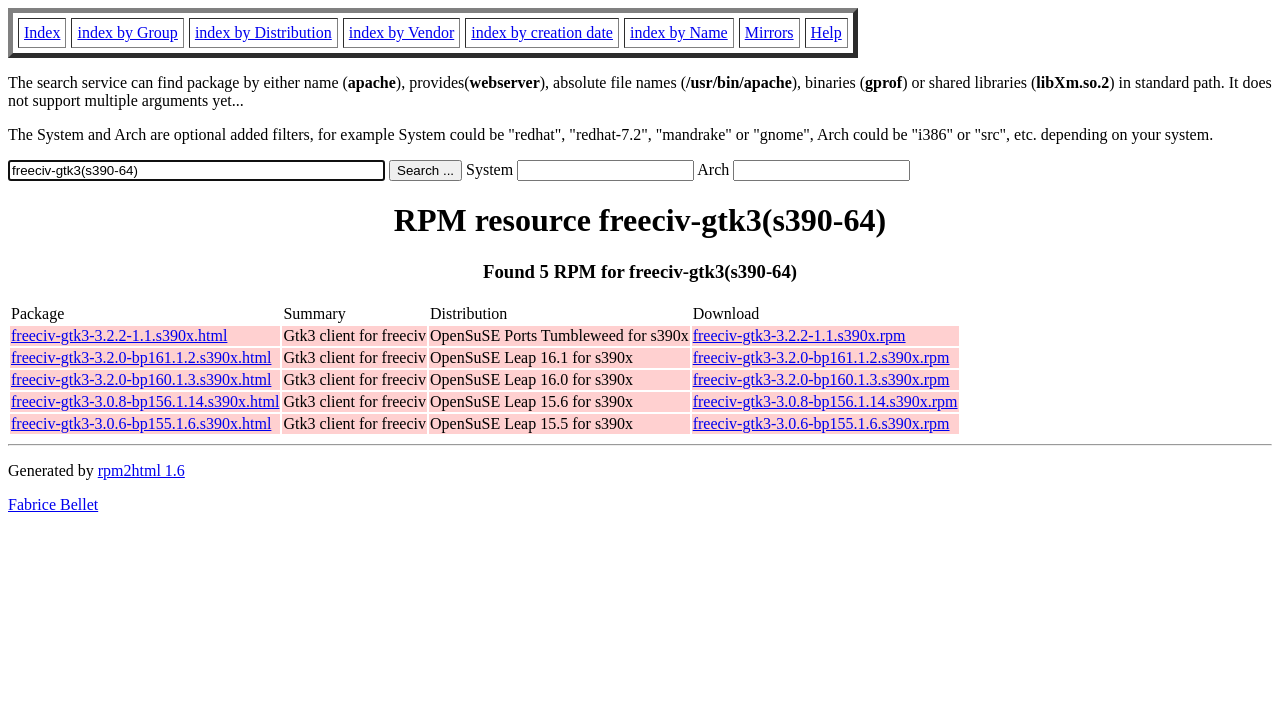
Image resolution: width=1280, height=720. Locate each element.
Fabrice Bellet (53, 504)
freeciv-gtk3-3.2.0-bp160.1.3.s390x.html (141, 379)
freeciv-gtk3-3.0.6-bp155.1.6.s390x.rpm (821, 423)
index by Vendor (401, 32)
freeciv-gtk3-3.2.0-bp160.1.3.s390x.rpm (821, 379)
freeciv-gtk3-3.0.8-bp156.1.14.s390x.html (145, 401)
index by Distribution (263, 32)
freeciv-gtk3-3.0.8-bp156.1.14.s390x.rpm (825, 401)
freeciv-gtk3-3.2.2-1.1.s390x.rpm (799, 335)
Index (42, 32)
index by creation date (542, 32)
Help (826, 32)
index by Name (679, 32)
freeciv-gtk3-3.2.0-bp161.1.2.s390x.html (141, 357)
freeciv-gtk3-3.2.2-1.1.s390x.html (119, 335)
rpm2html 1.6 (141, 470)
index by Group (127, 32)
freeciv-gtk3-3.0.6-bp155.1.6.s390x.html (141, 423)
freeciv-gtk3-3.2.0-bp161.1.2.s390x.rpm (821, 357)
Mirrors (769, 32)
